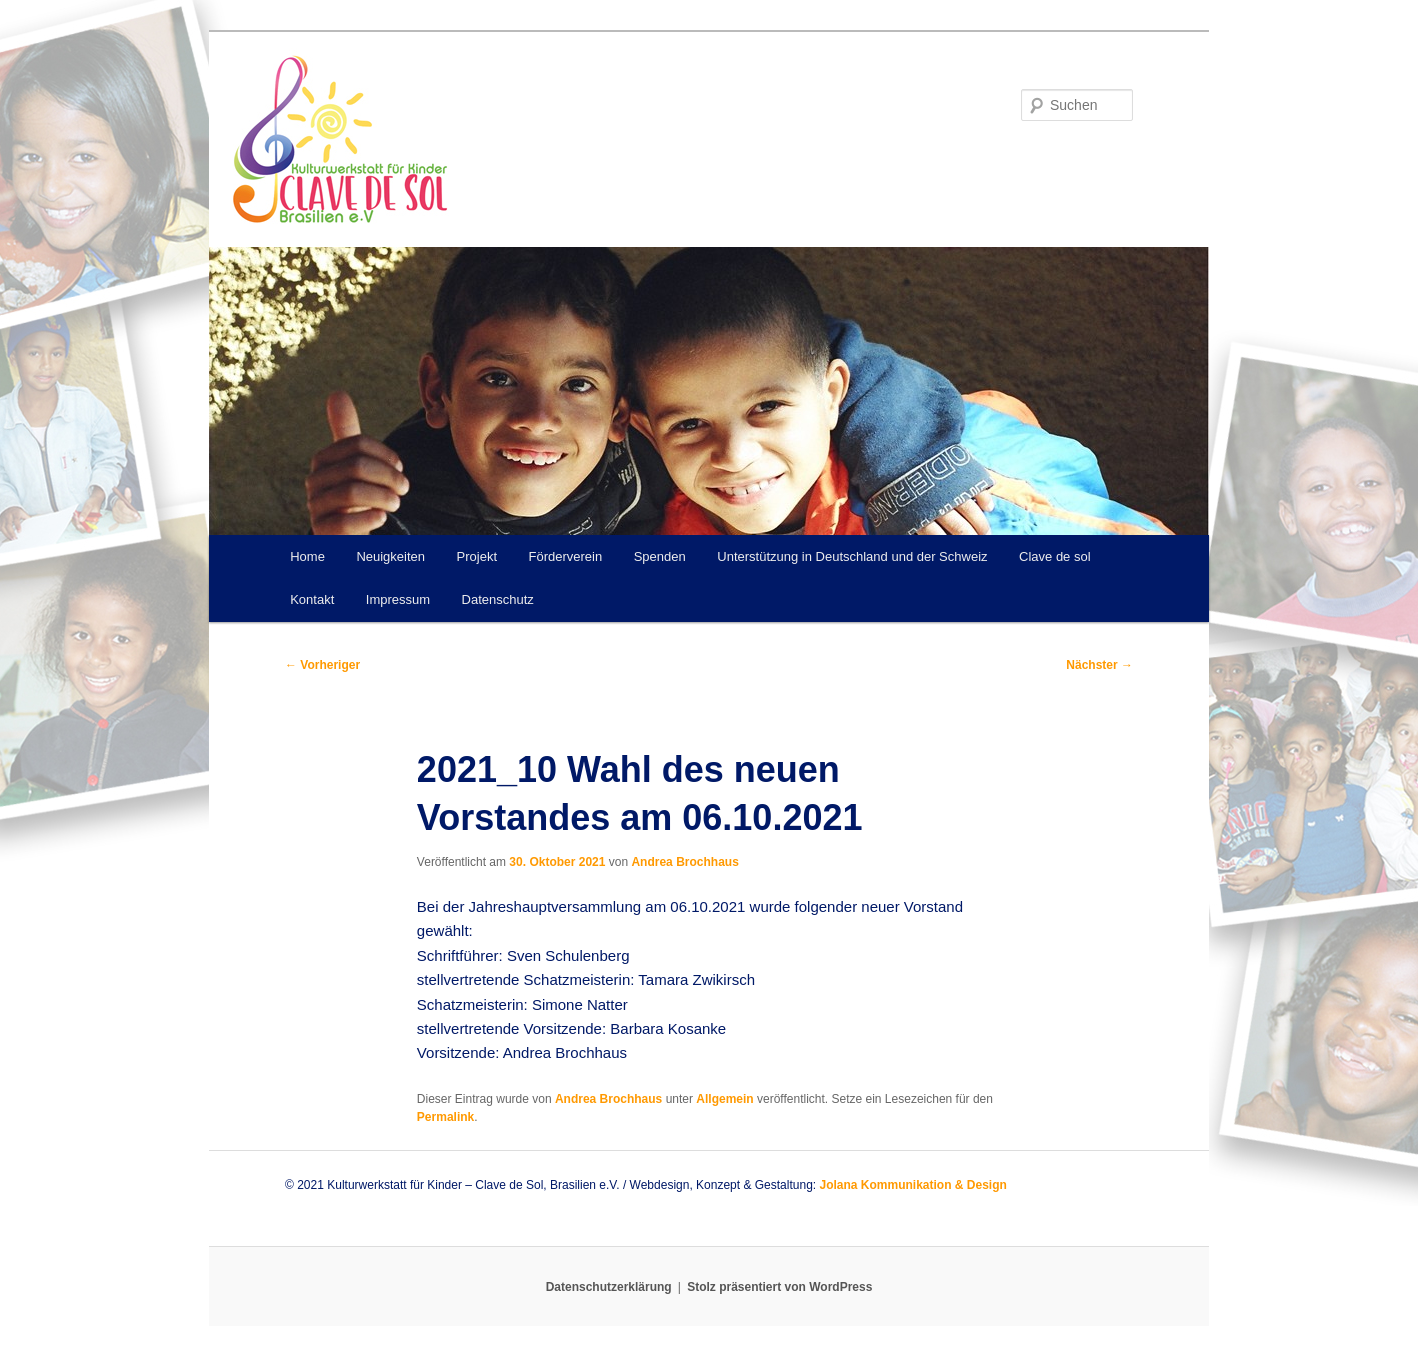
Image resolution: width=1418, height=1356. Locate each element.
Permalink (445, 1117)
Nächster (1099, 665)
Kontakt (312, 599)
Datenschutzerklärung (609, 1287)
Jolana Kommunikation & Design (912, 1185)
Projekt (477, 556)
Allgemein (724, 1099)
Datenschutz (498, 599)
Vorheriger (322, 665)
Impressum (398, 599)
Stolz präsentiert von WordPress (779, 1287)
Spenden (660, 556)
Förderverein (566, 556)
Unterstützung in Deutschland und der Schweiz (852, 556)
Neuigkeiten (390, 556)
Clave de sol (1055, 556)
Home (307, 556)
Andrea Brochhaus (684, 862)
